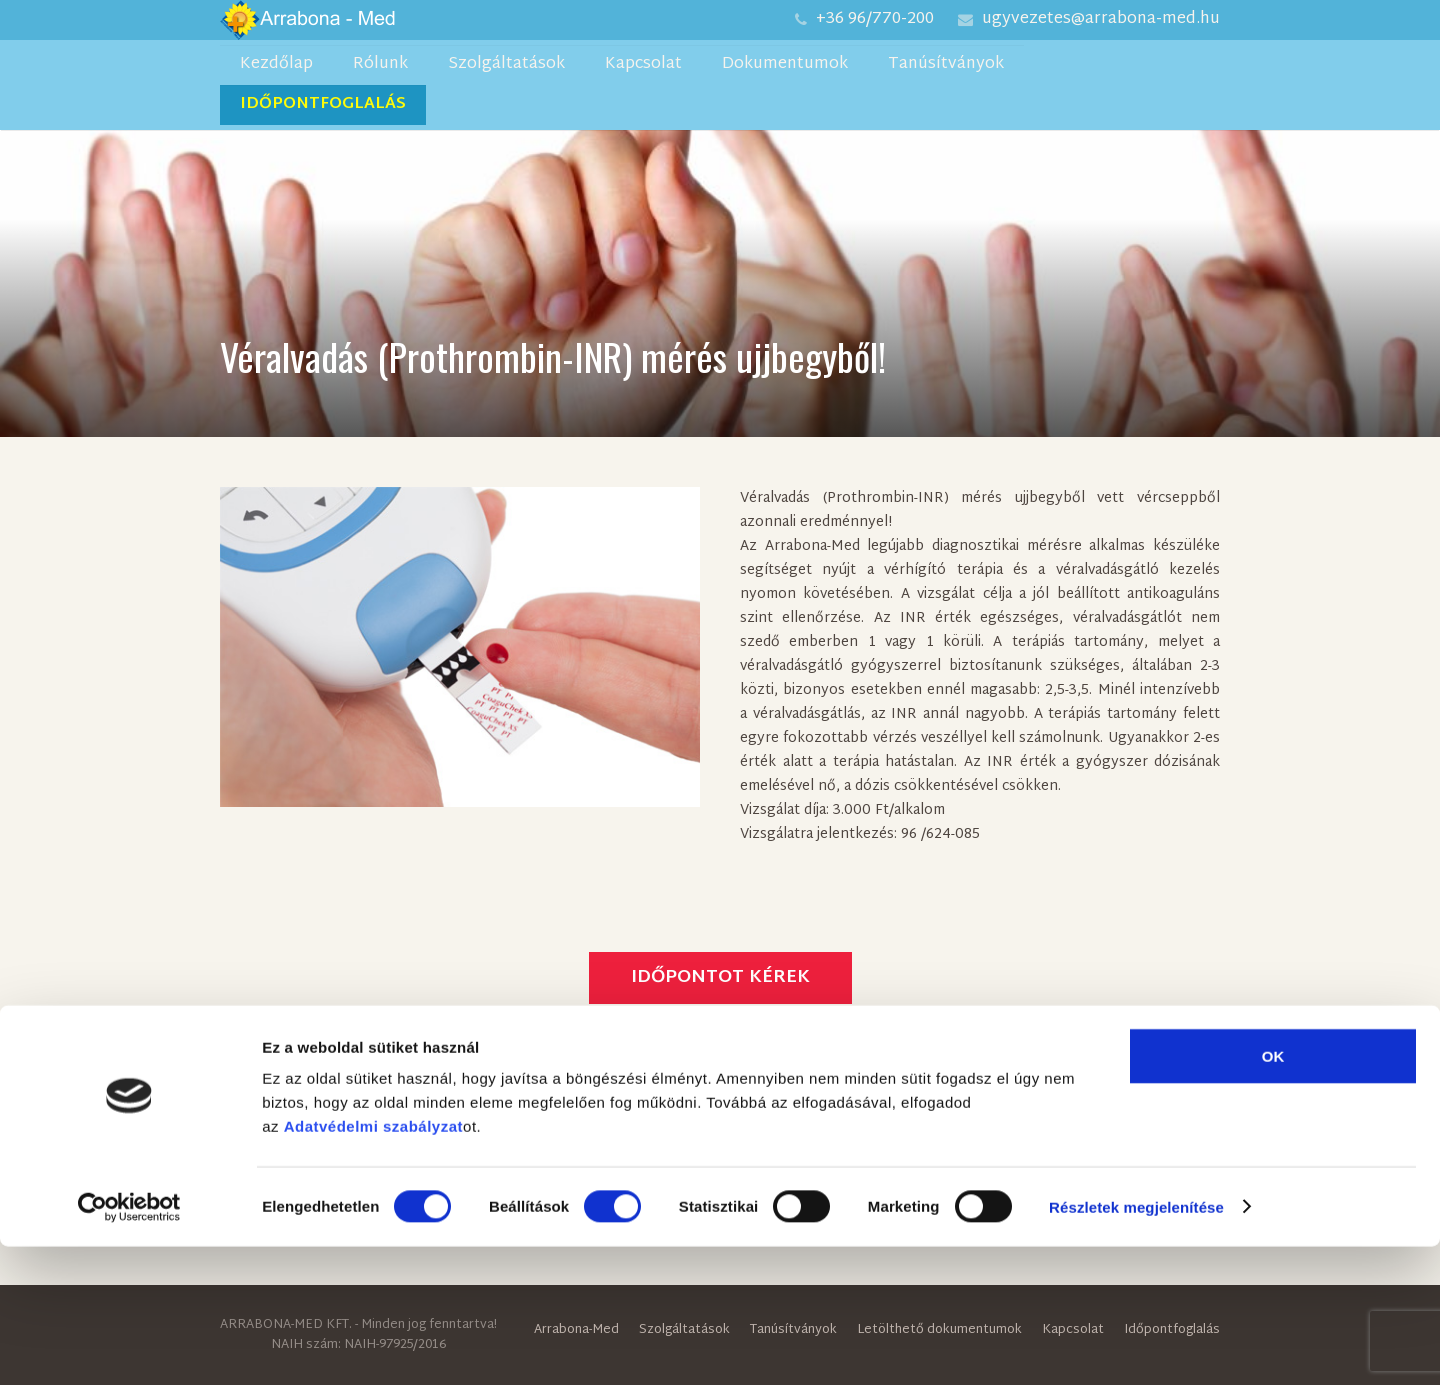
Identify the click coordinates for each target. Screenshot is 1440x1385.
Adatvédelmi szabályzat (373, 1264)
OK (1273, 1194)
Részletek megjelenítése (1136, 1345)
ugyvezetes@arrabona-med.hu (1101, 19)
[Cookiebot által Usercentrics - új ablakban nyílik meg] (129, 1346)
